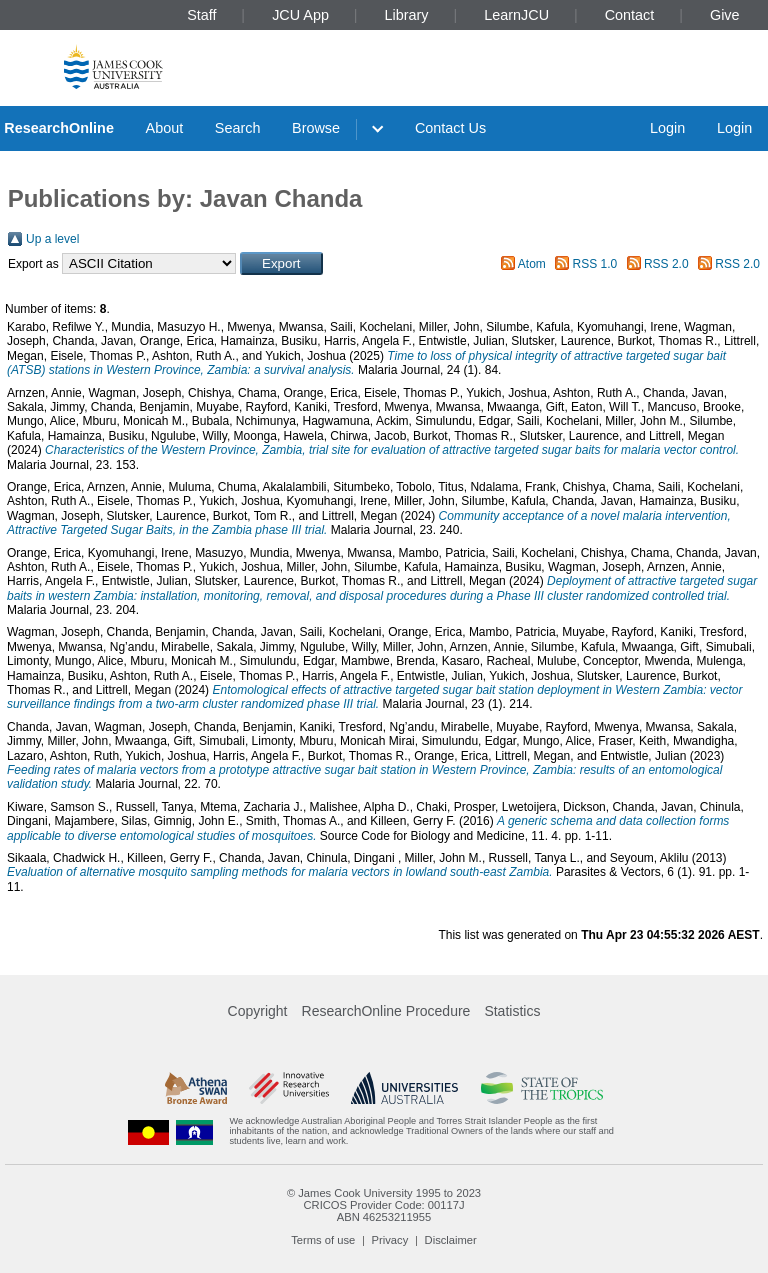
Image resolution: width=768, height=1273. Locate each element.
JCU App (300, 15)
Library (407, 15)
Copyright (258, 1011)
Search (238, 128)
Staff (201, 15)
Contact (630, 15)
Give (725, 15)
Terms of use (323, 1240)
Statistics (512, 1011)
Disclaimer (451, 1240)
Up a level (52, 239)
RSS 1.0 (595, 264)
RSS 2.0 (666, 264)
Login (667, 128)
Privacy (390, 1240)
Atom (532, 264)
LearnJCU (516, 15)
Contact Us (450, 128)
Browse (316, 128)
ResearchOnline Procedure (386, 1011)
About (165, 128)
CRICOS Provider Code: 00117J (383, 1205)
